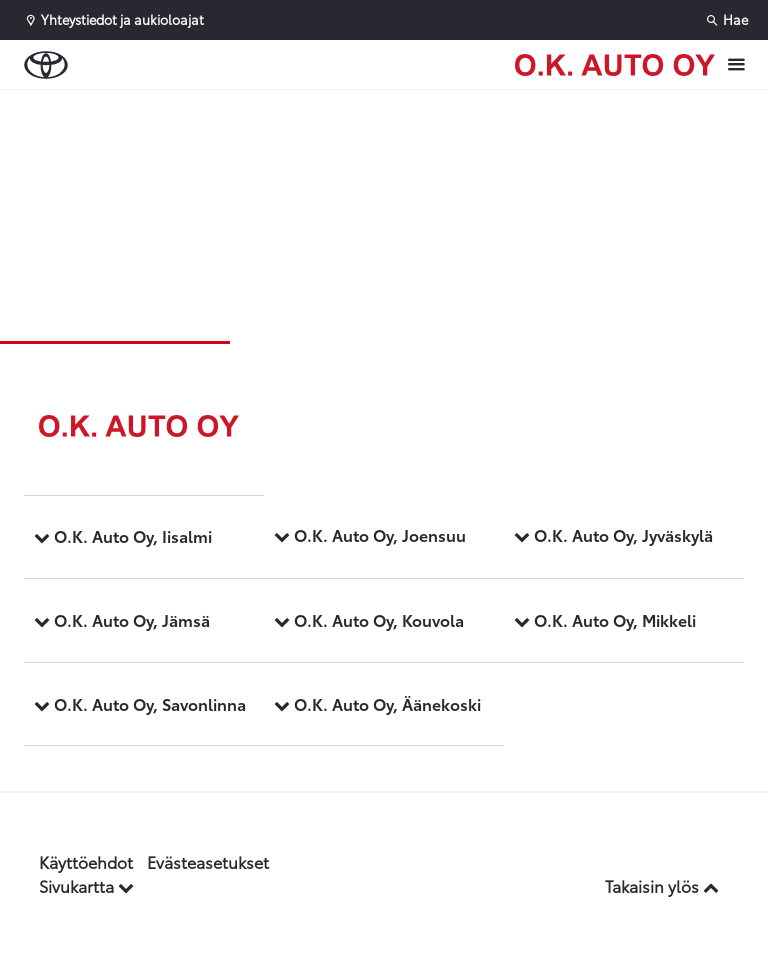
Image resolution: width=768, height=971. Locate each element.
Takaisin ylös (662, 885)
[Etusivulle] (615, 64)
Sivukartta (86, 885)
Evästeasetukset (208, 861)
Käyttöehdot (86, 861)
